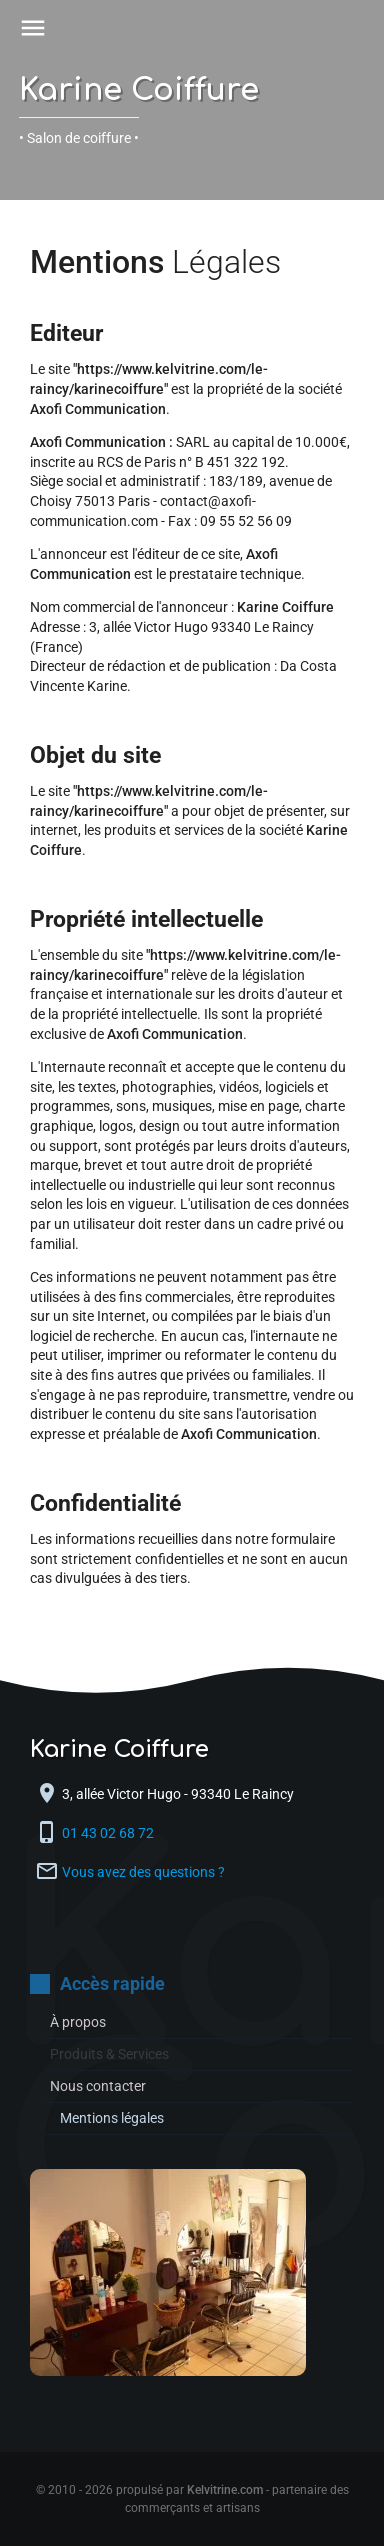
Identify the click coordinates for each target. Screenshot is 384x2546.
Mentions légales (112, 2118)
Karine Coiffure (139, 90)
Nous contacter (98, 2086)
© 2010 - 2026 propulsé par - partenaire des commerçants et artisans (192, 2499)
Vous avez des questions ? (143, 1872)
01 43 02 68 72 (109, 1833)
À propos (78, 2022)
